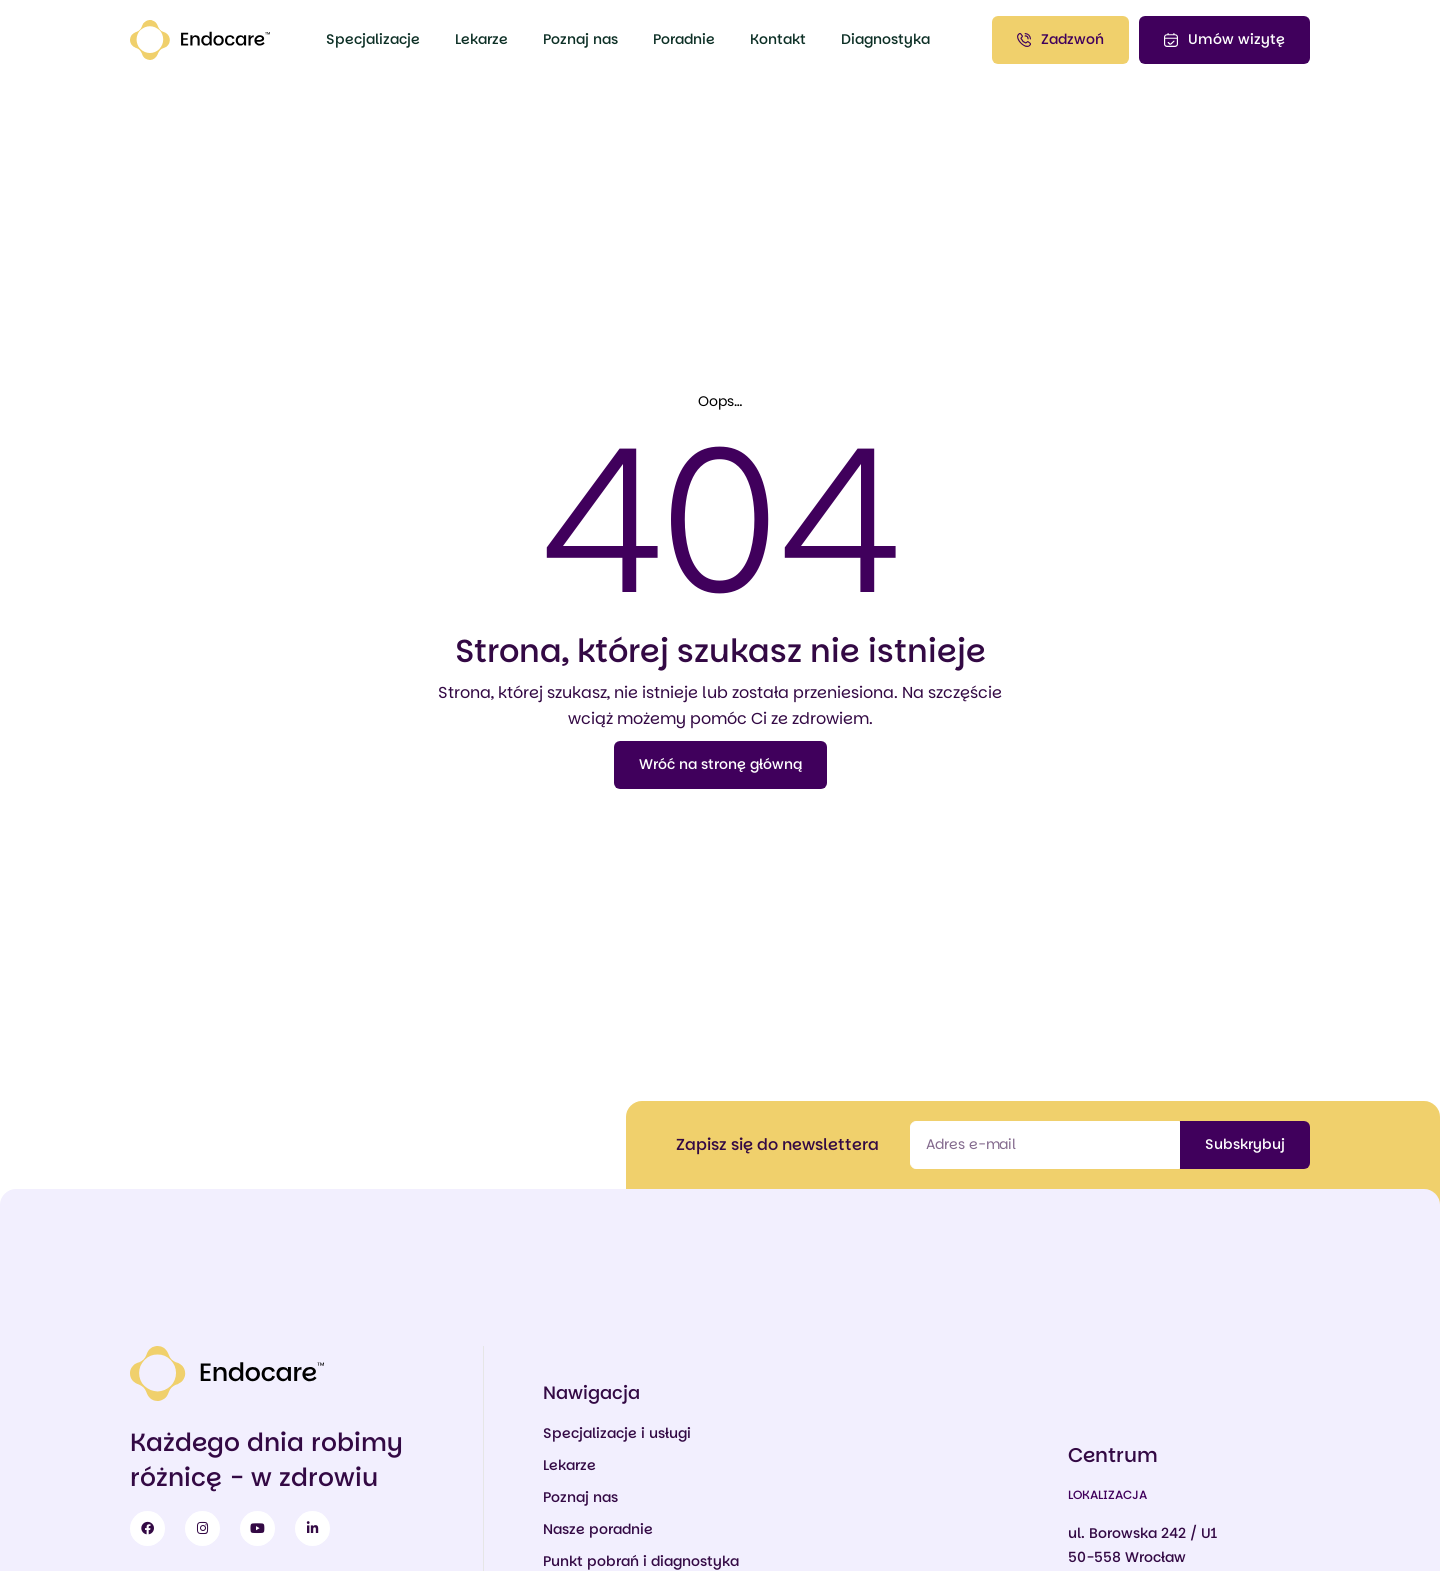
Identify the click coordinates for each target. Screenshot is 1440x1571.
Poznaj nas (580, 39)
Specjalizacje (373, 39)
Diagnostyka (885, 39)
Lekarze (481, 39)
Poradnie (684, 39)
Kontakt (778, 39)
